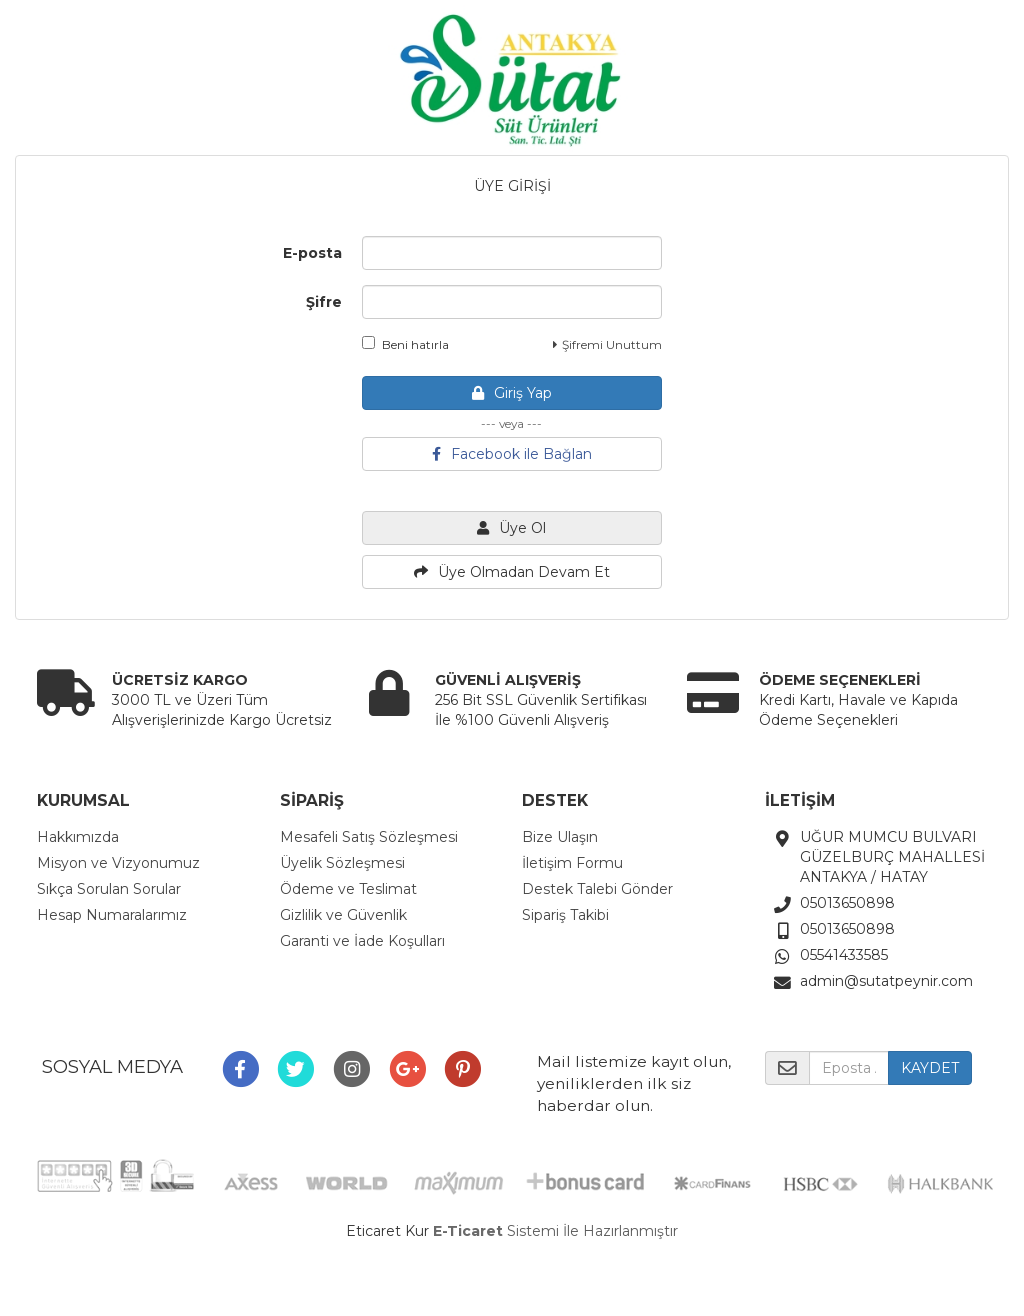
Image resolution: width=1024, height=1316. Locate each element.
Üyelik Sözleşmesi (342, 863)
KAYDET (930, 1068)
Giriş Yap (512, 393)
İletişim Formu (572, 863)
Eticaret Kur (387, 1231)
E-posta (312, 253)
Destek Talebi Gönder (597, 889)
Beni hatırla (405, 344)
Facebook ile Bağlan (512, 454)
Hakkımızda (78, 837)
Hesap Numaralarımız (112, 915)
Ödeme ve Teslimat (348, 889)
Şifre (324, 302)
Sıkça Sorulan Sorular (109, 889)
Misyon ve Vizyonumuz (118, 863)
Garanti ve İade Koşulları (362, 941)
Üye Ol (511, 528)
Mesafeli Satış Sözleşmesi (369, 837)
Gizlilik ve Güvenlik (343, 915)
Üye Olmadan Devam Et (512, 572)
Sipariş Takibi (565, 915)
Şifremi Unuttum (607, 344)
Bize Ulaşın (560, 837)
